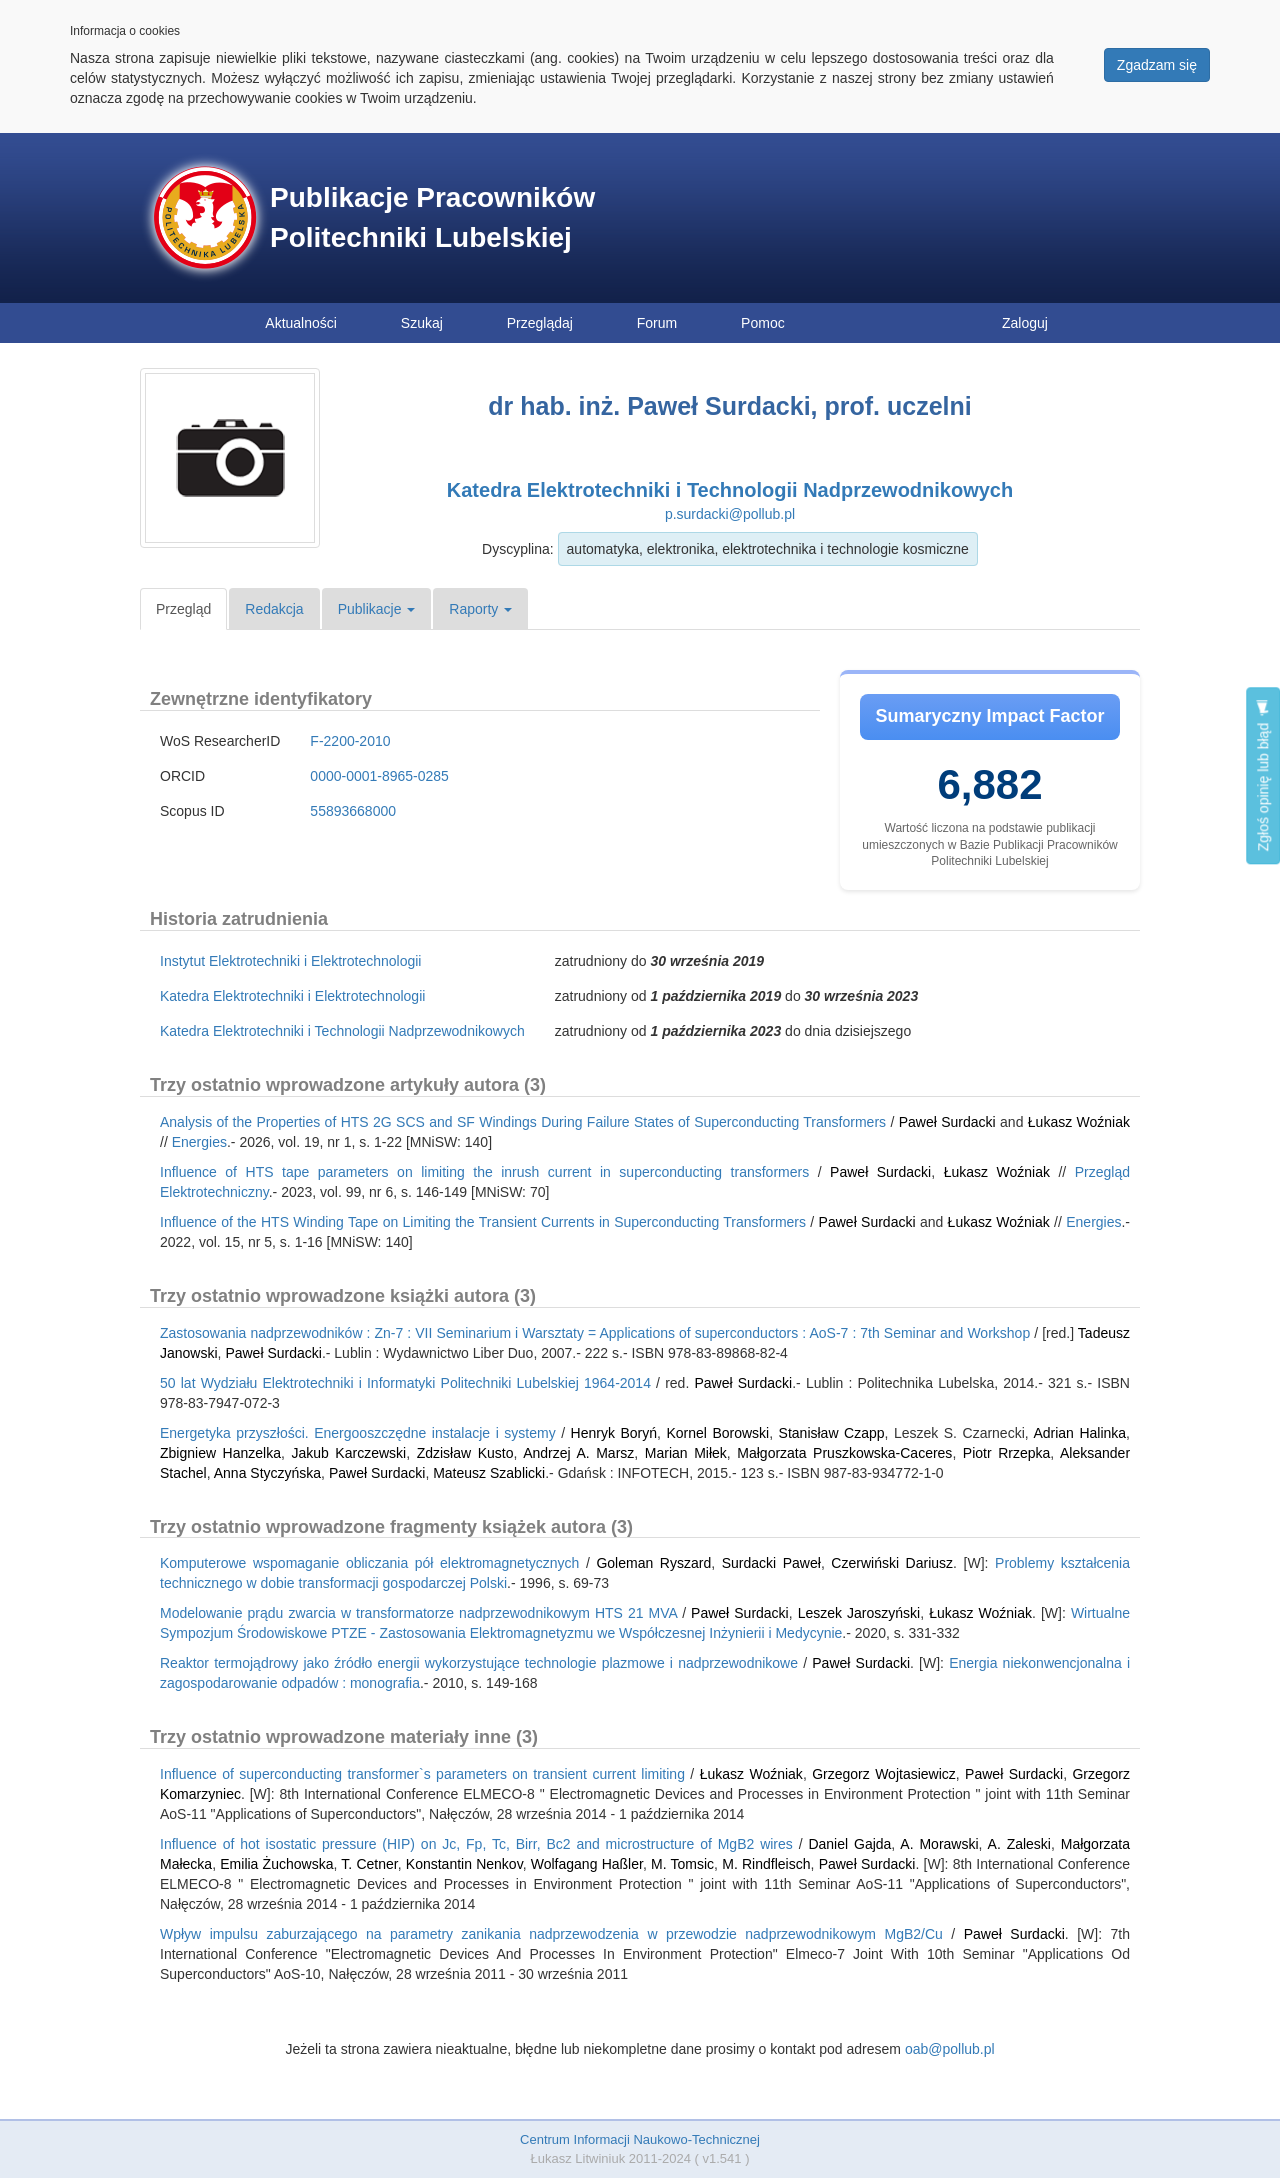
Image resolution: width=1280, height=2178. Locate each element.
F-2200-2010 (350, 741)
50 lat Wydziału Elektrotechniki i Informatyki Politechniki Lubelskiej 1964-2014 (405, 1383)
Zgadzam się (1157, 65)
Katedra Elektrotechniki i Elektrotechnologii (292, 996)
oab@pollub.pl (950, 2049)
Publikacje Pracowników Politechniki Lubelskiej (432, 217)
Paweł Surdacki (947, 1122)
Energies (199, 1142)
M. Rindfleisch (766, 1864)
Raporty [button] (480, 609)
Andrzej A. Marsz (578, 1453)
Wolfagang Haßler (587, 1864)
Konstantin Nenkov (464, 1864)
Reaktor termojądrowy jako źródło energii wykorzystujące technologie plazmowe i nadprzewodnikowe (479, 1663)
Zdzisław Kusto (465, 1453)
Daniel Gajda (849, 1844)
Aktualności (301, 323)
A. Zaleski (1019, 1844)
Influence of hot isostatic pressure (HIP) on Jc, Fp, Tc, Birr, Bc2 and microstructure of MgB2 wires (476, 1844)
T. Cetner (369, 1864)
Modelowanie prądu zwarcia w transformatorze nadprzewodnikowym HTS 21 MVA (418, 1613)
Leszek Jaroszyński (859, 1613)
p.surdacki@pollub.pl (730, 514)
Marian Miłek (686, 1453)
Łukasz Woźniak (1079, 1122)
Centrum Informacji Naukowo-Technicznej (640, 2139)
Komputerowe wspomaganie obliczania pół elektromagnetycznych (369, 1563)
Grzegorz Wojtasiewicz (884, 1774)
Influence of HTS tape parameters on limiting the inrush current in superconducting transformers (484, 1172)
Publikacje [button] (377, 609)
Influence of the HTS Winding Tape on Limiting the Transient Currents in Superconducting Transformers (483, 1222)
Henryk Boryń (614, 1433)
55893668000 (353, 811)
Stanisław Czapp (832, 1433)
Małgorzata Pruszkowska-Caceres (844, 1453)
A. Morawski (939, 1844)
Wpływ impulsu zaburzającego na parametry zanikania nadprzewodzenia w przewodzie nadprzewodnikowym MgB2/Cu (551, 1934)
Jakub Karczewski (348, 1453)
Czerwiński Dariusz (892, 1563)
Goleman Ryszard (653, 1563)
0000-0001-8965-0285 (379, 776)
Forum (657, 323)
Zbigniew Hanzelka (220, 1453)
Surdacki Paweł (771, 1563)
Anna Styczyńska (267, 1473)
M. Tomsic (682, 1864)
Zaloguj (1025, 323)
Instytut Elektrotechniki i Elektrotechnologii (290, 961)
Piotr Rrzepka (1006, 1453)
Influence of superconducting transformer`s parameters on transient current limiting (422, 1774)
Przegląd (183, 609)
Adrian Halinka (1079, 1433)
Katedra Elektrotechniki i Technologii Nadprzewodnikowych (730, 490)
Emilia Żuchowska (276, 1864)
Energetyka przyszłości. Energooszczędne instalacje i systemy (358, 1433)
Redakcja (274, 609)
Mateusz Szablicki (489, 1473)
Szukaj (422, 323)
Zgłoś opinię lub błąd (1263, 775)
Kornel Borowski (717, 1433)
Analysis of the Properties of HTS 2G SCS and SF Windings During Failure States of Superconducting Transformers (523, 1122)
